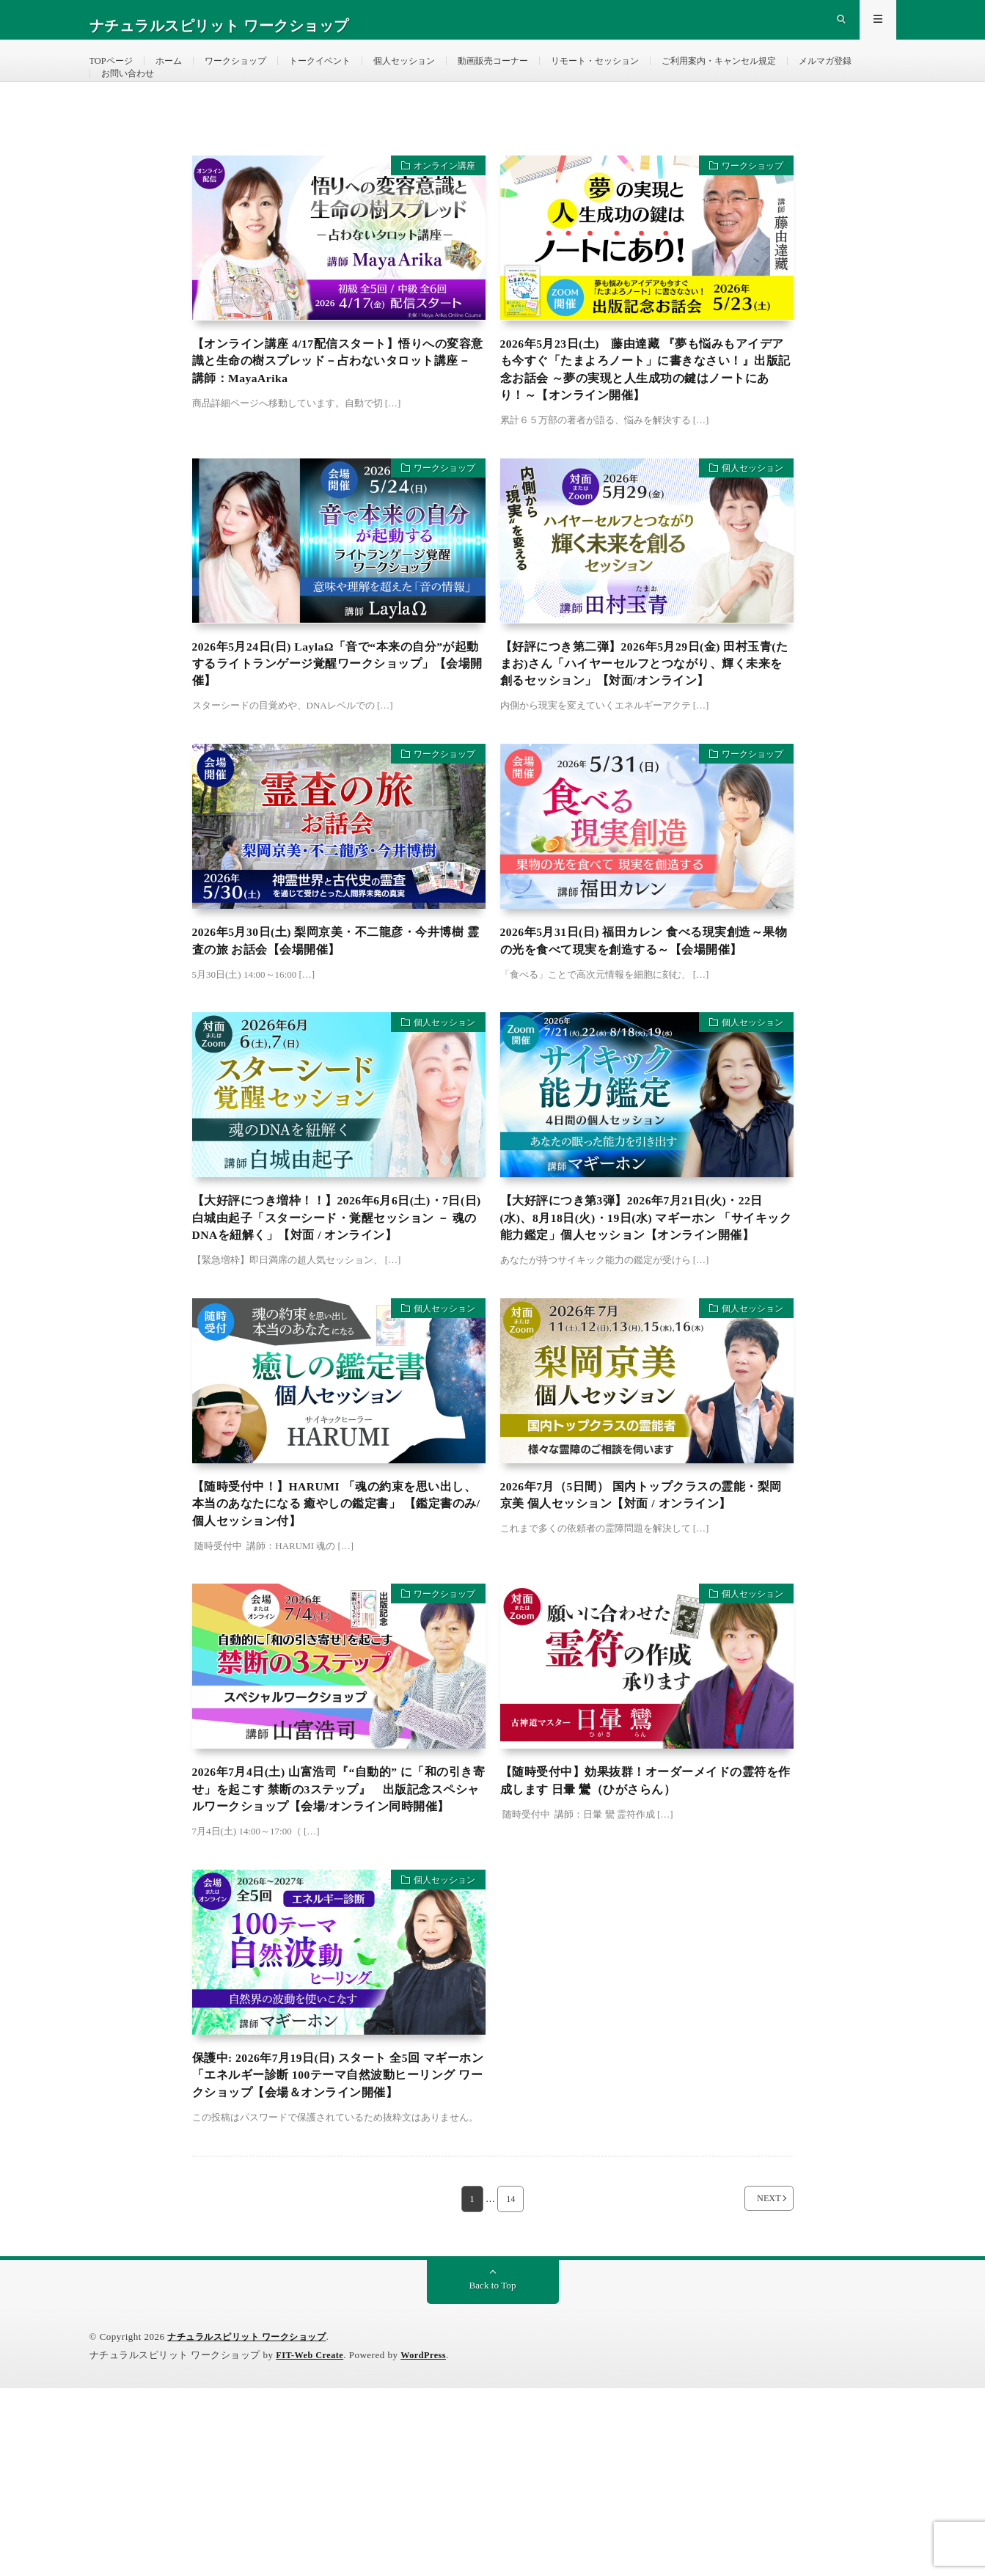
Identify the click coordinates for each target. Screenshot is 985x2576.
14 (511, 2386)
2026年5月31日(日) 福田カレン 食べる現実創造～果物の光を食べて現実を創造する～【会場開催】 (643, 1030)
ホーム (177, 72)
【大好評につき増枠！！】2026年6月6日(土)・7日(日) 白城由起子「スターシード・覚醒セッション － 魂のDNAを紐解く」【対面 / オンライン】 (338, 1332)
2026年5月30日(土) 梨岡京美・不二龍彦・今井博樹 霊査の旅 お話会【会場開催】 (338, 1020)
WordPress (429, 2542)
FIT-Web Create (312, 2542)
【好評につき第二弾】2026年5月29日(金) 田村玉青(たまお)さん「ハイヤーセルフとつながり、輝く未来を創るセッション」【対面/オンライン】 (646, 728)
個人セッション (441, 72)
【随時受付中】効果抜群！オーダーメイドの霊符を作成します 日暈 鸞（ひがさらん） (643, 1917)
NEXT (751, 2386)
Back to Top (493, 2472)
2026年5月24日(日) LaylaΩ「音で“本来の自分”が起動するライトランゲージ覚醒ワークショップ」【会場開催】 (338, 718)
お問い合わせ (216, 100)
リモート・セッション (655, 72)
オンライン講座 (437, 209)
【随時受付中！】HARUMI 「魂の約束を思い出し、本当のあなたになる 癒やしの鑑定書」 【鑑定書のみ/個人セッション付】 (339, 1635)
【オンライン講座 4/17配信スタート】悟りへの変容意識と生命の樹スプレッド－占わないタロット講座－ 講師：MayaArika (335, 405)
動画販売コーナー (540, 72)
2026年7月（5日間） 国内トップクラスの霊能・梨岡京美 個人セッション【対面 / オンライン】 (645, 1625)
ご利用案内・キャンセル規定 (796, 72)
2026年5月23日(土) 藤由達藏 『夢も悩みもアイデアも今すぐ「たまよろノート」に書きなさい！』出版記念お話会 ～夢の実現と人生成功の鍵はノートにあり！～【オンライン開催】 (646, 415)
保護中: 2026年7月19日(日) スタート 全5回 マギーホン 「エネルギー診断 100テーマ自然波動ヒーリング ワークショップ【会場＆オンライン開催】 (336, 2250)
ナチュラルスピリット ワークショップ (252, 2524)
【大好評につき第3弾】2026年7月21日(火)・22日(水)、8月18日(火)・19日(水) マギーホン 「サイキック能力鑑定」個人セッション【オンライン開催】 (644, 1332)
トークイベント (346, 72)
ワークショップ (252, 72)
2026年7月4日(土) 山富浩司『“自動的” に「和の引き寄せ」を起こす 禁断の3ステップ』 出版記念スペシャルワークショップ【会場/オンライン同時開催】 (337, 1937)
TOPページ (114, 72)
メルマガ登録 (132, 100)
